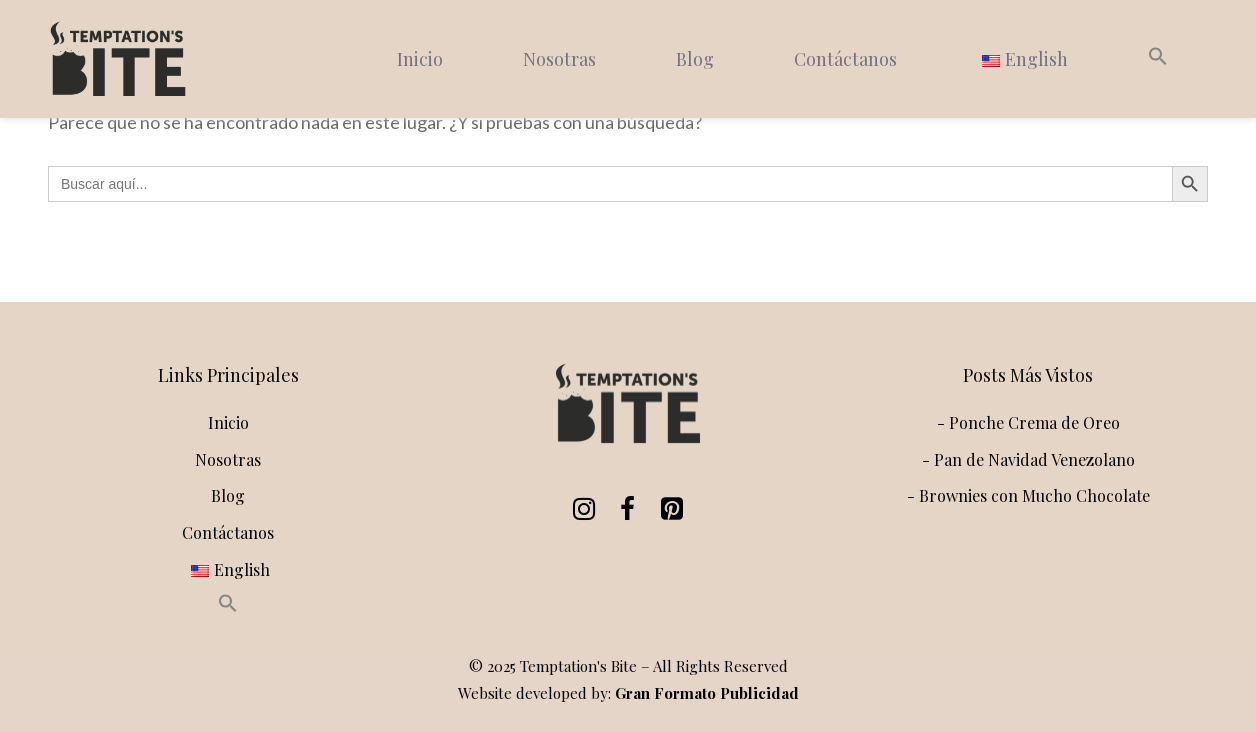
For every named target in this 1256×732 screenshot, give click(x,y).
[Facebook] (624, 509)
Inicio (420, 59)
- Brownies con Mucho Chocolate (1028, 495)
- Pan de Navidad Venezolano (1028, 459)
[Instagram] (580, 509)
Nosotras (559, 59)
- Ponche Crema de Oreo (1028, 422)
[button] (1158, 59)
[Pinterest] (668, 509)
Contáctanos (845, 59)
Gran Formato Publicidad (707, 693)
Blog (695, 59)
